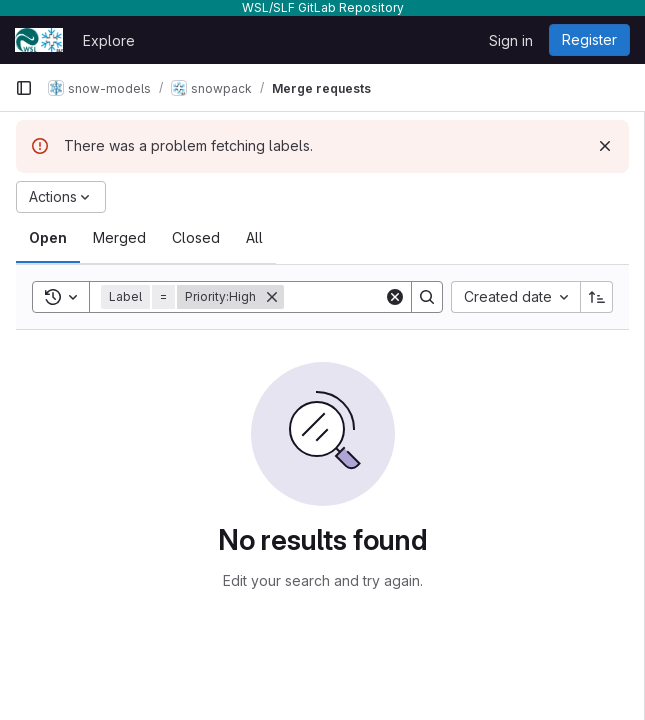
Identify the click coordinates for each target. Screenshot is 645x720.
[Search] (427, 297)
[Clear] (395, 297)
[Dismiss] (605, 146)
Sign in (511, 40)
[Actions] (61, 197)
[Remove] (272, 297)
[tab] (48, 238)
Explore (109, 40)
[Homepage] (39, 40)
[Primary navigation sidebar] (24, 88)
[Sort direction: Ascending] (597, 297)
